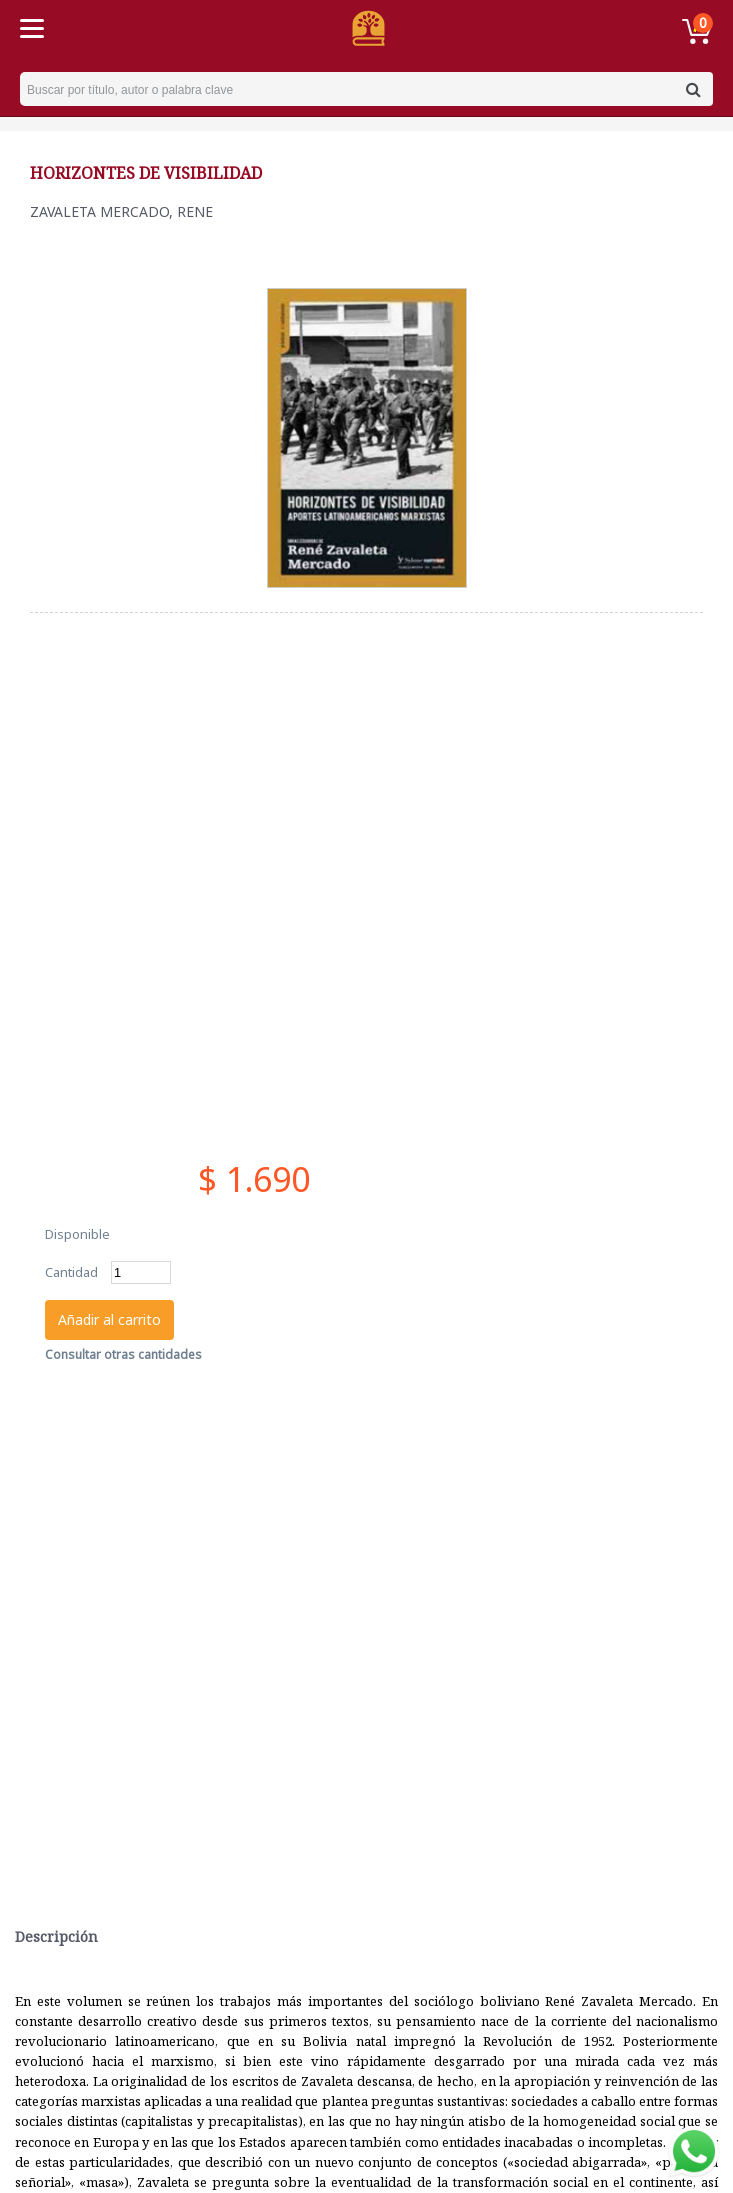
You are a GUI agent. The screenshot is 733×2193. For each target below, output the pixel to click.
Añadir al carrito (109, 1319)
